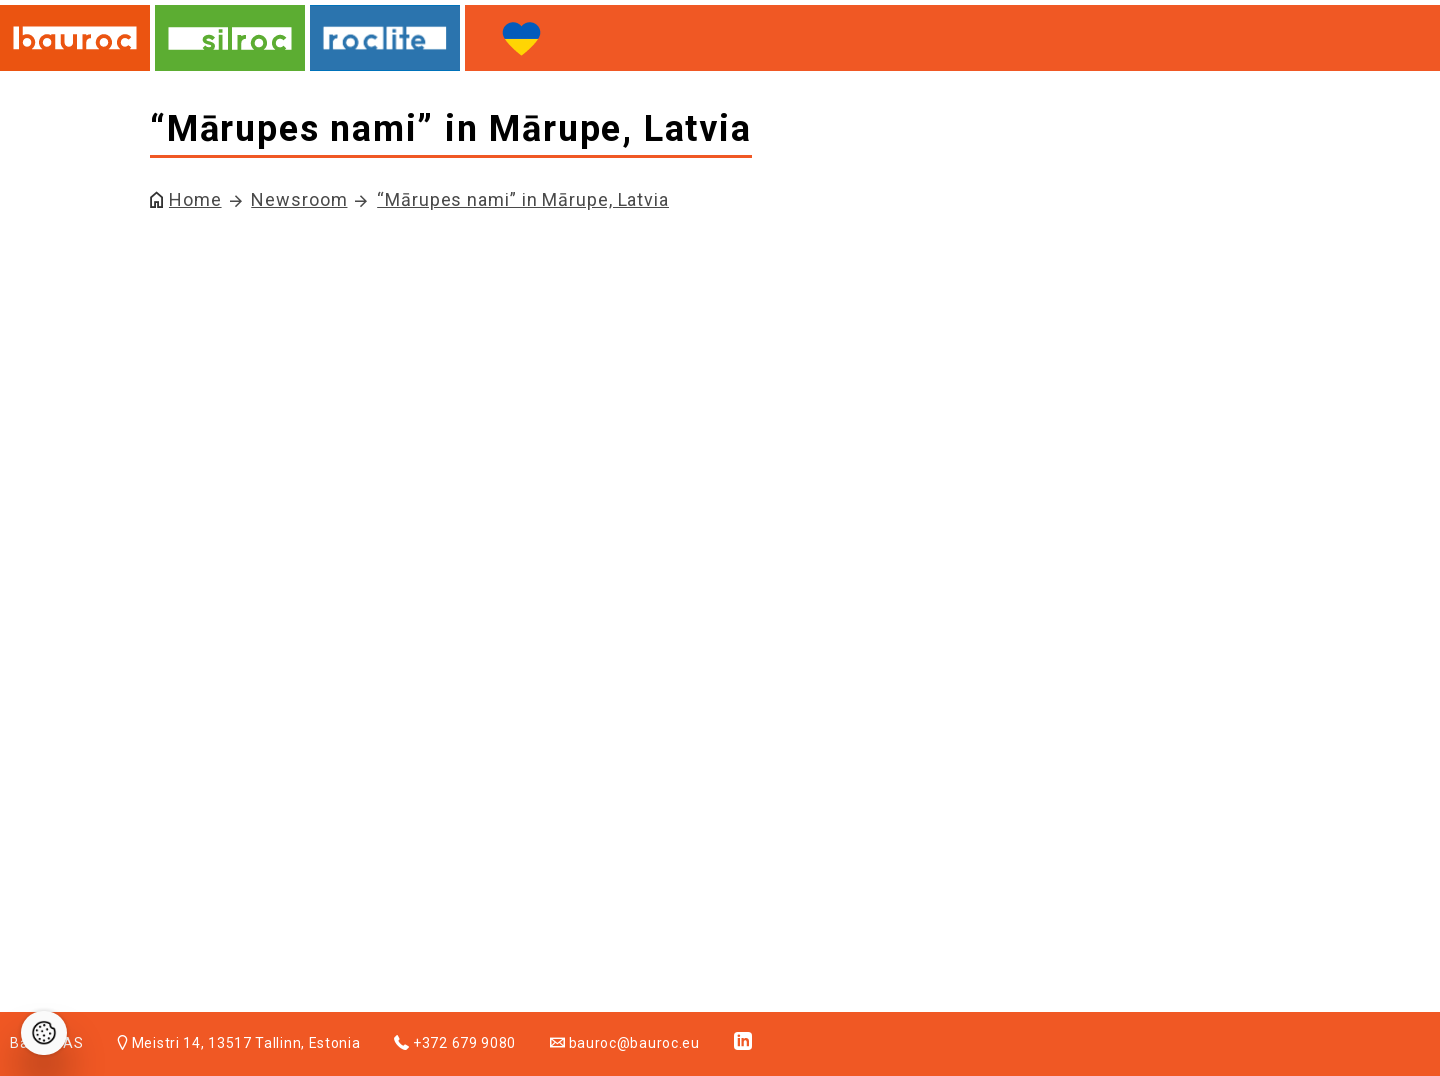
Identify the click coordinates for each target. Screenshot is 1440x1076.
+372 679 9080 (455, 1043)
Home (195, 199)
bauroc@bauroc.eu (625, 1043)
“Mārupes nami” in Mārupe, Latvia (523, 199)
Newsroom (299, 199)
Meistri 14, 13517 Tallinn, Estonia (239, 1043)
